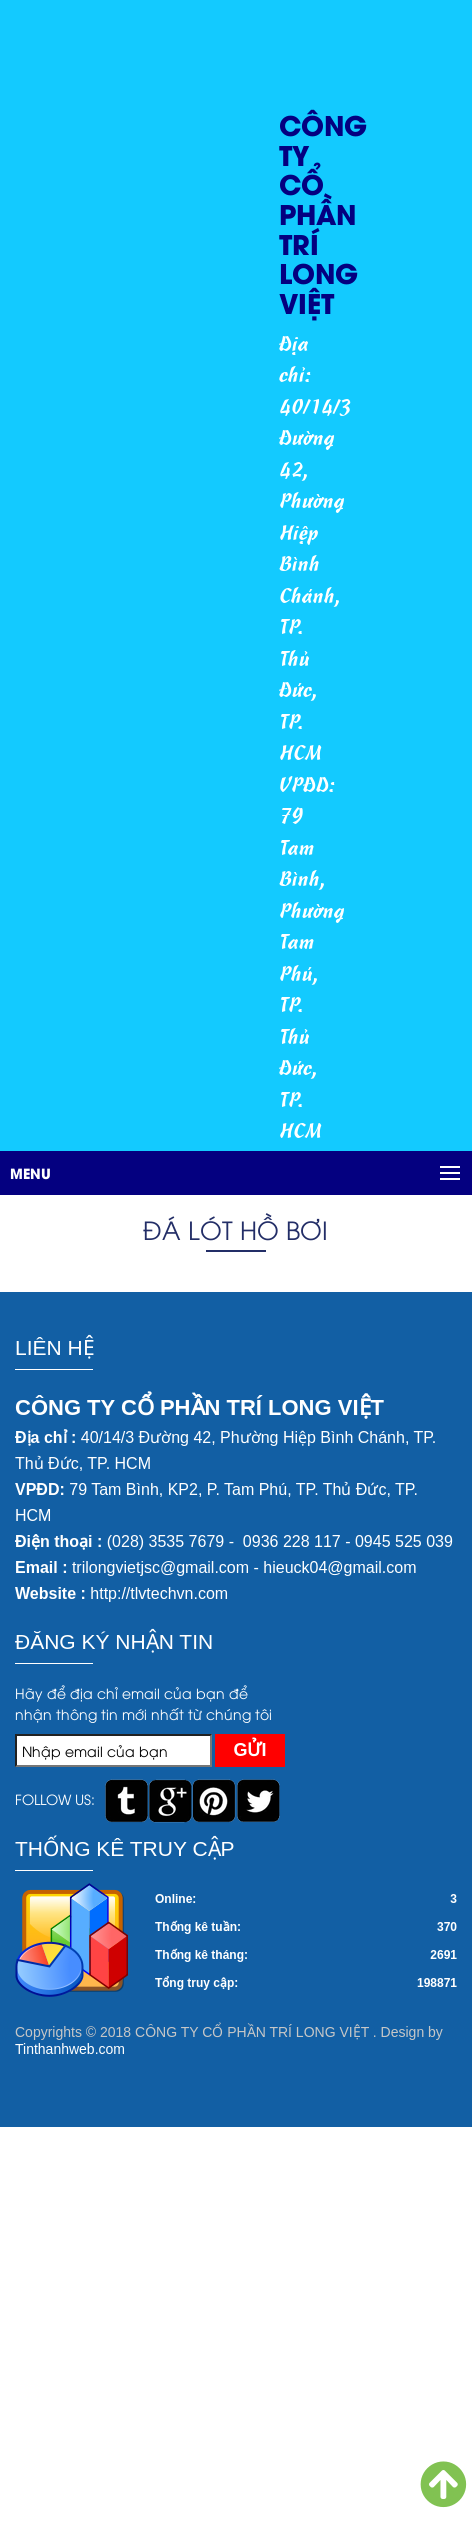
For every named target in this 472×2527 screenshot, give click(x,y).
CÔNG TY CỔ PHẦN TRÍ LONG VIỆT (323, 212)
